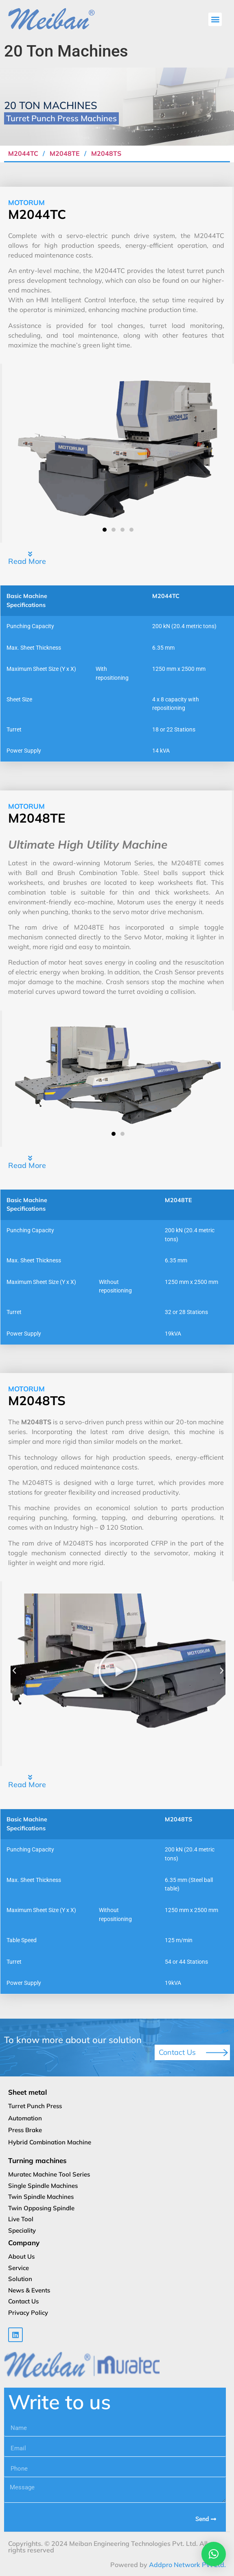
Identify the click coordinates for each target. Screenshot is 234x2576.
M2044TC (24, 153)
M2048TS (106, 153)
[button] (215, 19)
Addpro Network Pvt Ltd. (187, 2565)
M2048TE (65, 153)
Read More (27, 561)
